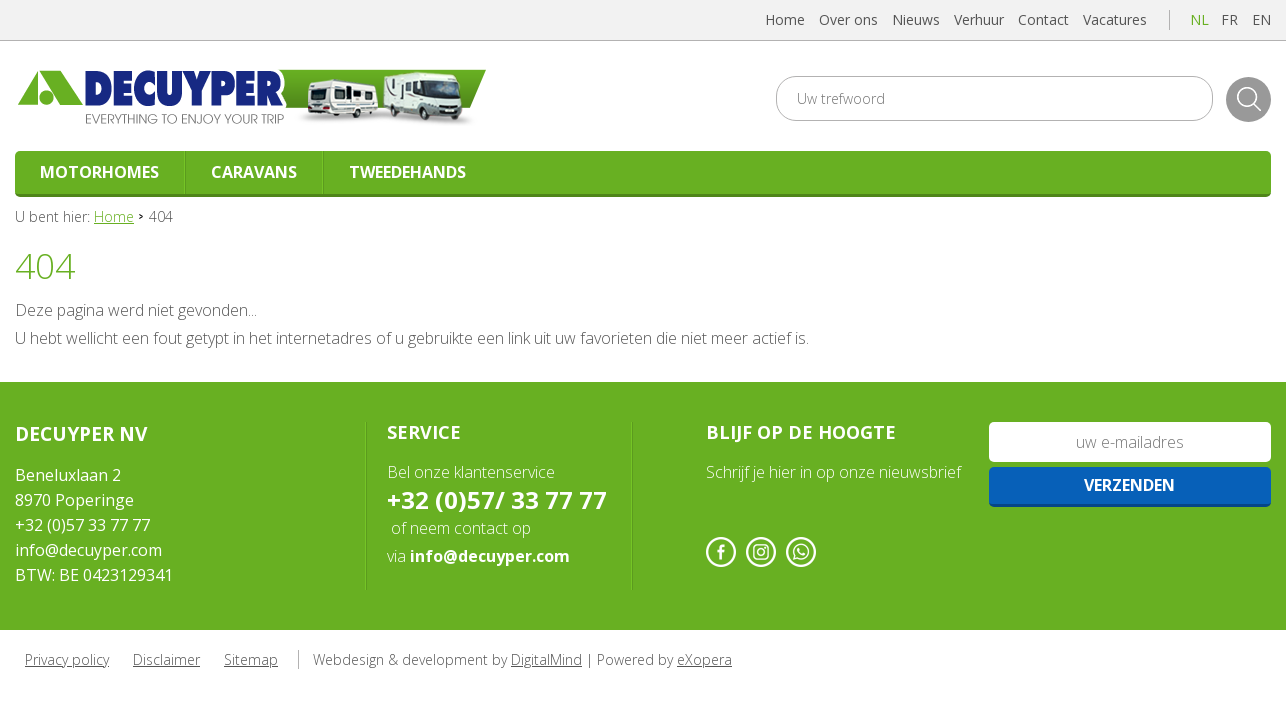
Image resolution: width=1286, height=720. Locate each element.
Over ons (848, 19)
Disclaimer (166, 659)
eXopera (704, 659)
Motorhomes (99, 172)
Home (785, 19)
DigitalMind (546, 659)
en (1261, 19)
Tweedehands (407, 172)
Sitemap (251, 659)
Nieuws (916, 19)
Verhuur (979, 19)
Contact (1043, 19)
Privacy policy (67, 659)
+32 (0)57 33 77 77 (82, 525)
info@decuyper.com (88, 550)
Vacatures (1115, 19)
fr (1229, 19)
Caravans (254, 172)
